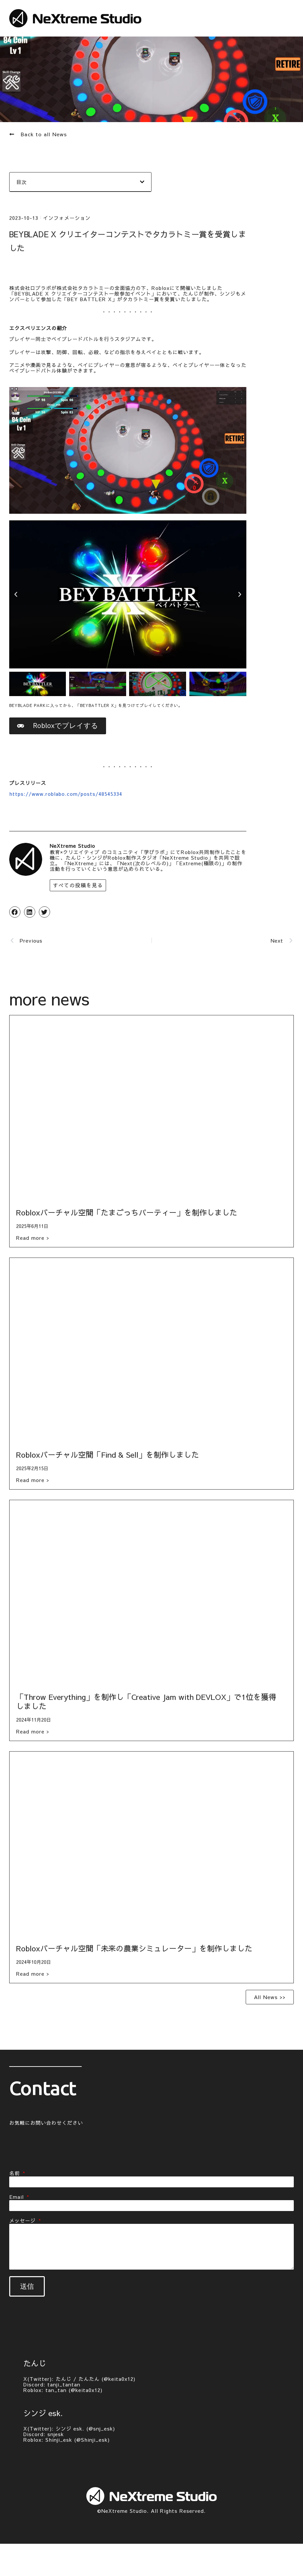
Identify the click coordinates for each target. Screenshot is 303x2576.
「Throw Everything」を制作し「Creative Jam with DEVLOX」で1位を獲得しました (146, 1703)
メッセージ (23, 2222)
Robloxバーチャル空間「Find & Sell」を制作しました (107, 1456)
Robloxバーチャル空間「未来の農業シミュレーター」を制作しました (134, 1949)
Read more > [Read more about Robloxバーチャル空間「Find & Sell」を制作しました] (32, 1481)
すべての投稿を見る (76, 887)
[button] (142, 181)
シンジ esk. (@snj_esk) (85, 2428)
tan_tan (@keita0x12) (73, 2389)
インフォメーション (67, 217)
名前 (15, 2175)
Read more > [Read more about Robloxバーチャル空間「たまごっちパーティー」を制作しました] (32, 1239)
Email (17, 2198)
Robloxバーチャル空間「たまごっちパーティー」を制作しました (126, 1214)
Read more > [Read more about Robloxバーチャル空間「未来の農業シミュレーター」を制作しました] (32, 1975)
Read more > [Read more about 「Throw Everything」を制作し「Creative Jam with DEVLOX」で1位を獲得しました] (32, 1733)
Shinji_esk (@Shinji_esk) (77, 2439)
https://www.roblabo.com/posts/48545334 (65, 796)
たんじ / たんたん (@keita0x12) (95, 2378)
